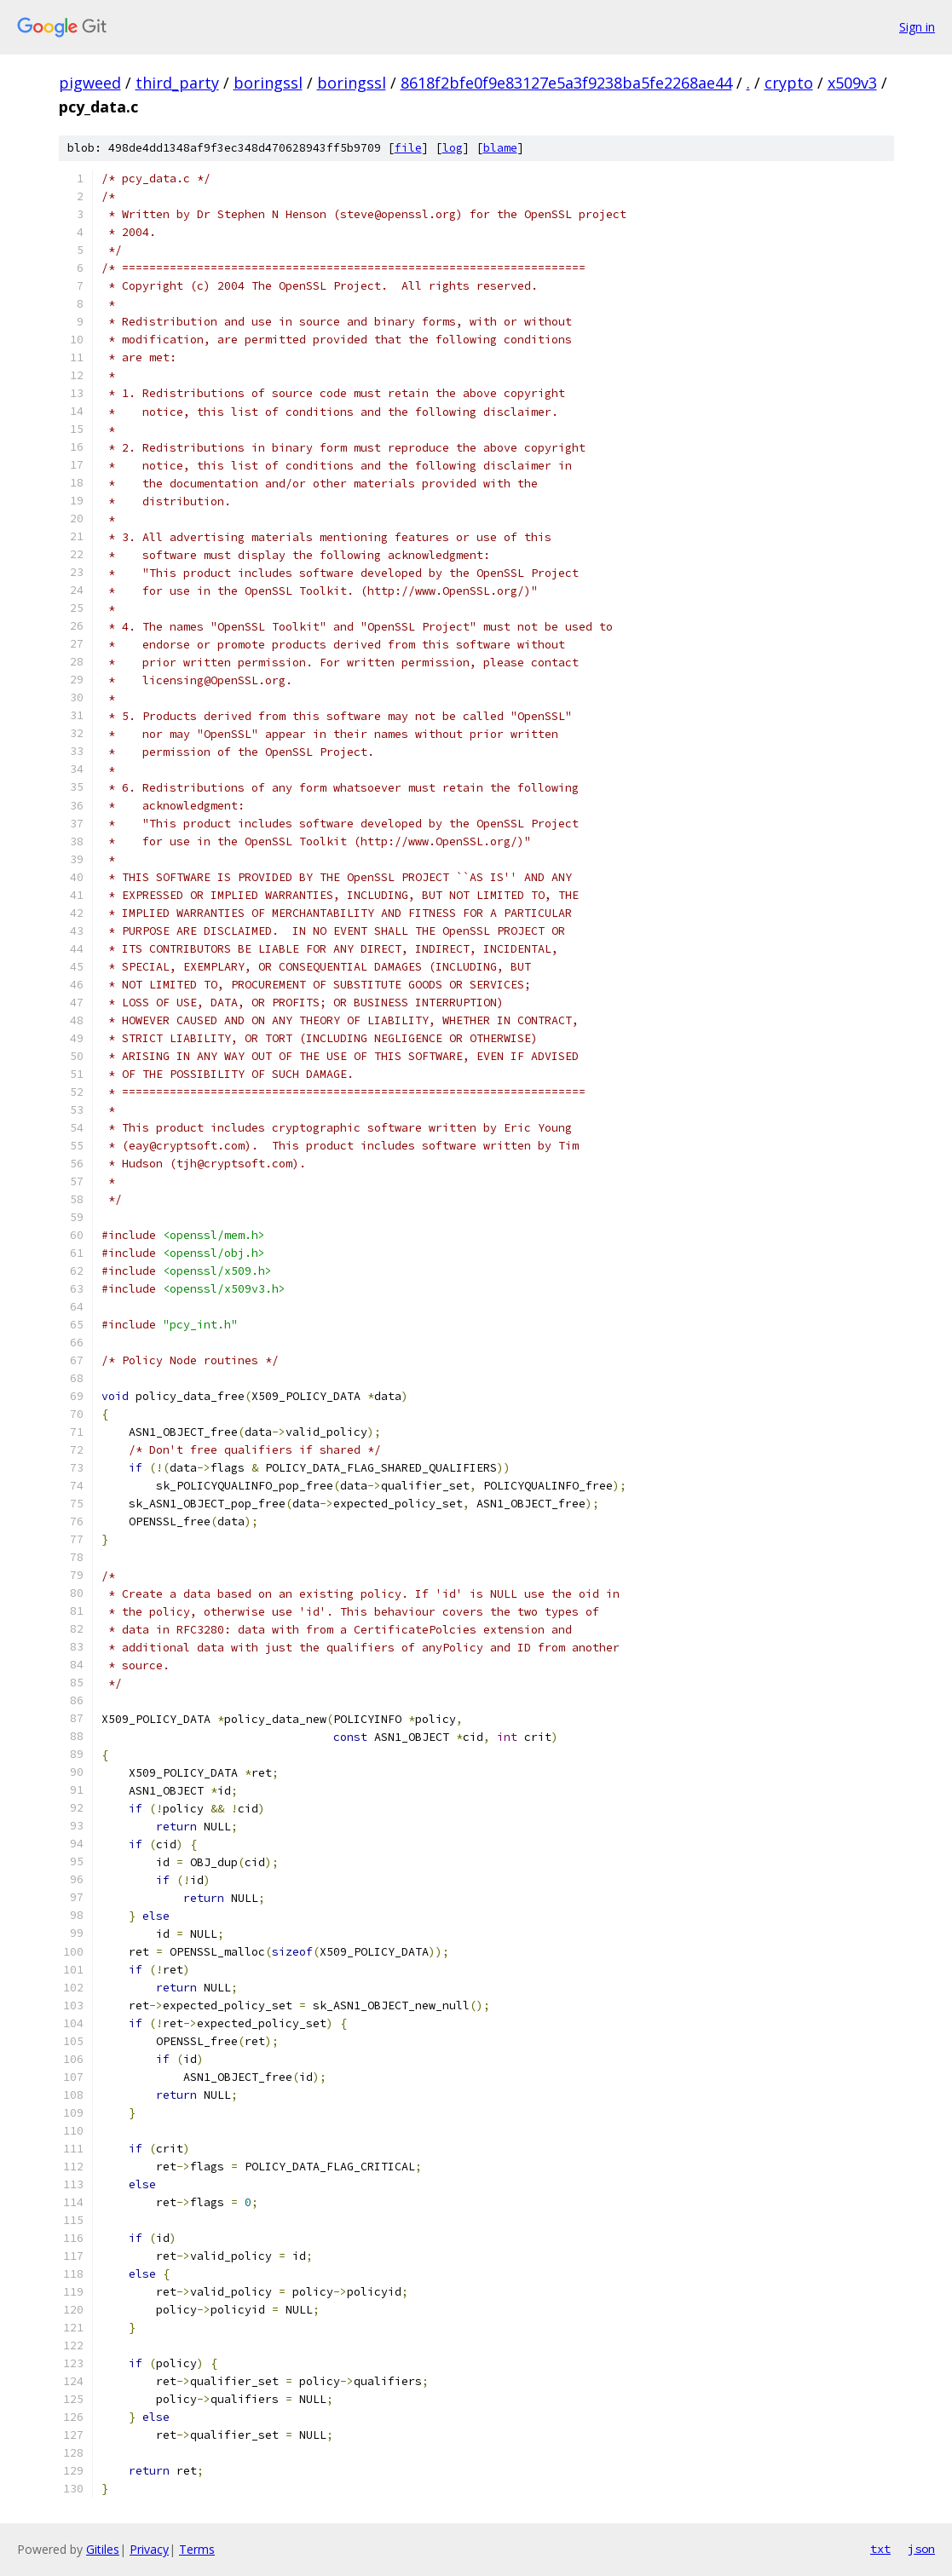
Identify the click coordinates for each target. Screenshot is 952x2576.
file (408, 148)
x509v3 (852, 82)
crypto (788, 82)
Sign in (917, 27)
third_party (177, 82)
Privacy (149, 2549)
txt (880, 2548)
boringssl (268, 82)
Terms (197, 2549)
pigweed (90, 82)
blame (500, 148)
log (452, 148)
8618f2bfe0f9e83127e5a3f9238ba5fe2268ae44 (566, 82)
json (921, 2548)
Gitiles (102, 2549)
